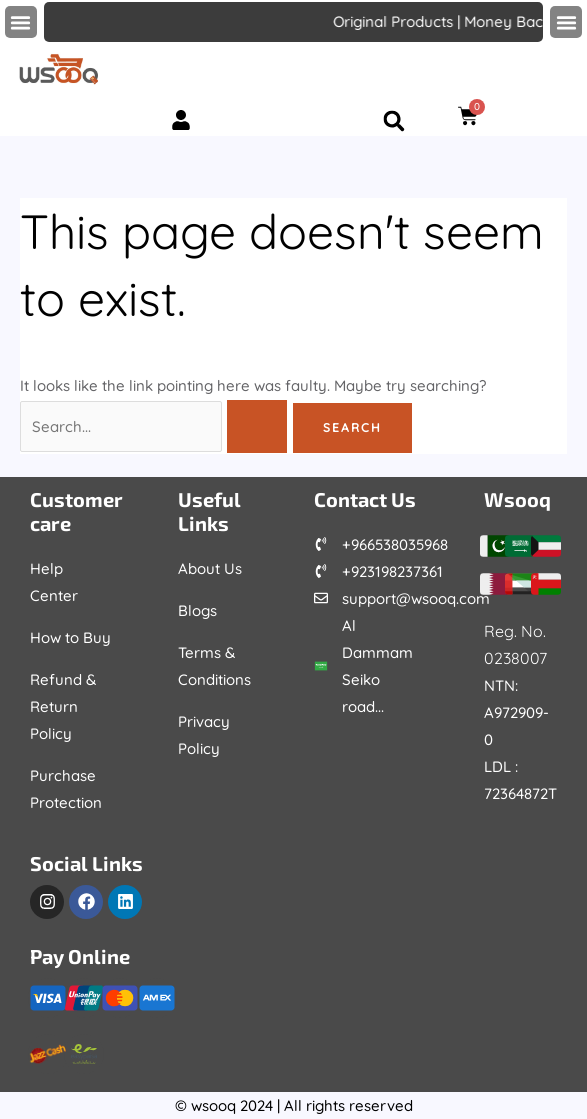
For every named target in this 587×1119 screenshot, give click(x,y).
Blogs (197, 610)
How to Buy (70, 637)
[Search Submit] (257, 426)
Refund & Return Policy (63, 706)
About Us (210, 568)
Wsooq (517, 499)
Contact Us (365, 499)
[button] (21, 22)
